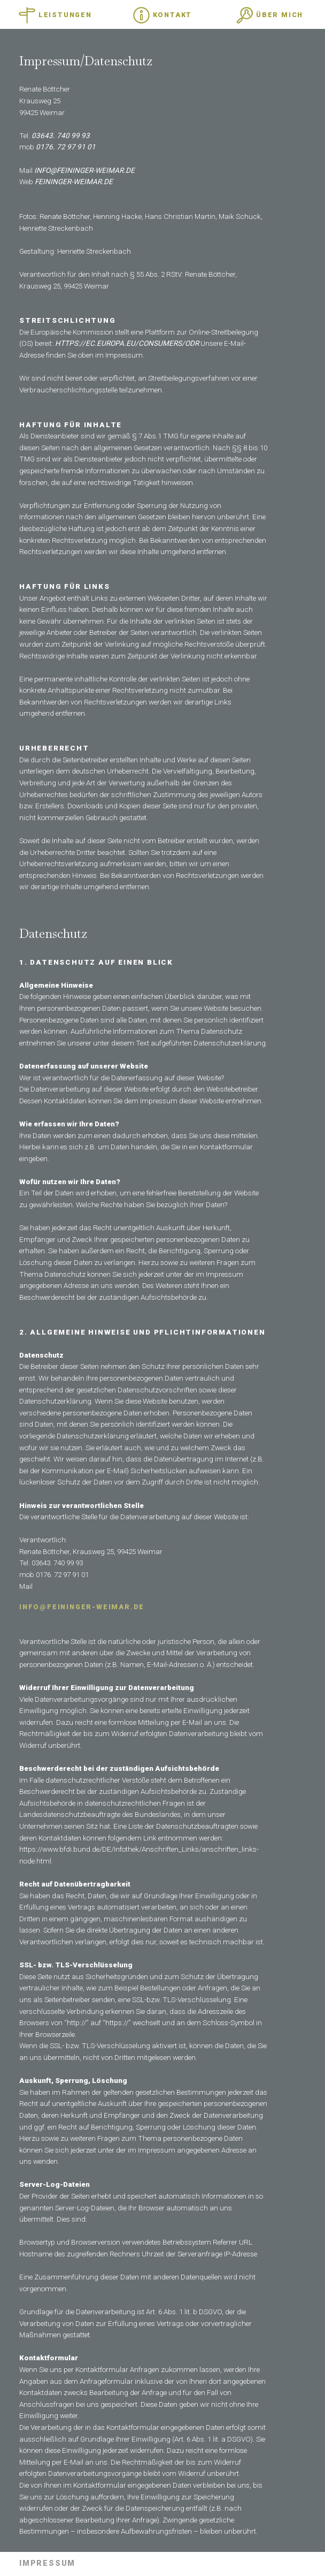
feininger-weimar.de (74, 181)
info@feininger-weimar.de (84, 170)
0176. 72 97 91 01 (66, 146)
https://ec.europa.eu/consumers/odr (127, 343)
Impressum (47, 2563)
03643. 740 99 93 (61, 135)
